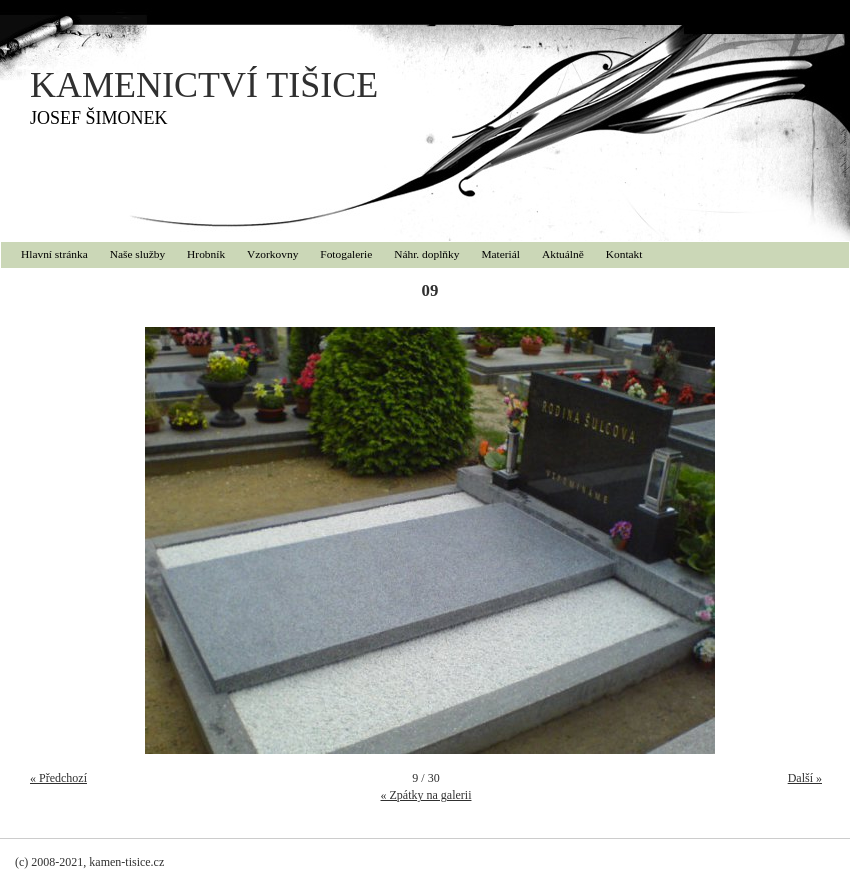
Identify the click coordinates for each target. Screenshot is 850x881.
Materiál (500, 254)
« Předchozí (58, 778)
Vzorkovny (272, 254)
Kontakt (624, 254)
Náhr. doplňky (426, 254)
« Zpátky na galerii (426, 795)
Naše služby (137, 254)
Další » (805, 778)
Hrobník (206, 254)
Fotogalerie (346, 254)
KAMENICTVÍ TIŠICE (204, 85)
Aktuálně (563, 254)
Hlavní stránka (54, 254)
